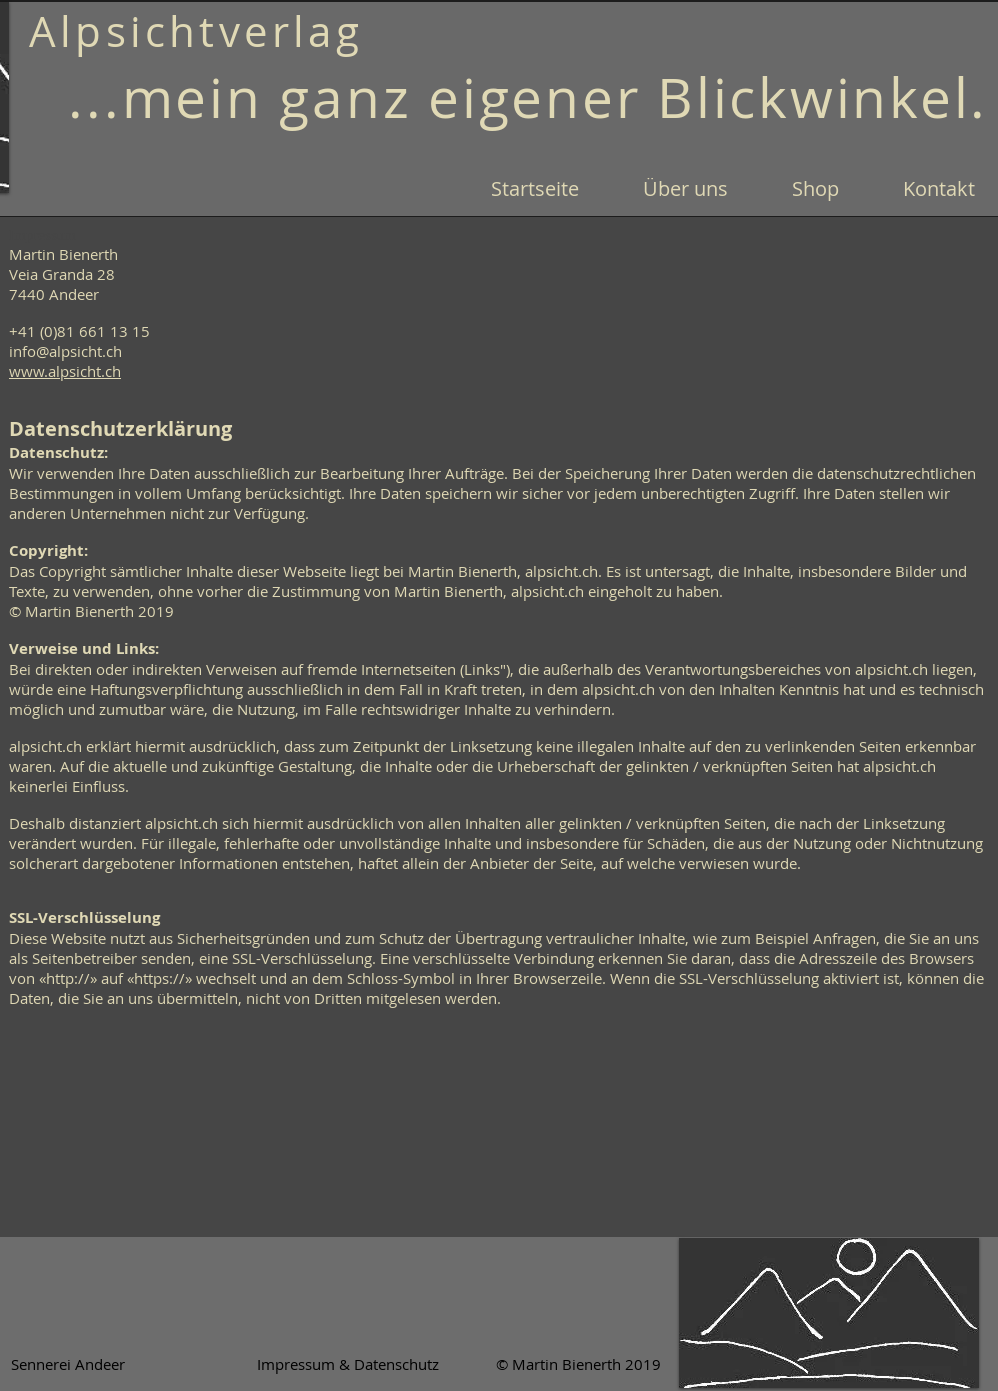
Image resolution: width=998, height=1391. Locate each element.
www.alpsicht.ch (65, 371)
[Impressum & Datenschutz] (348, 1364)
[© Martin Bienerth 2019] (578, 1364)
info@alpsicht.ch (65, 351)
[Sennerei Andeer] (67, 1364)
